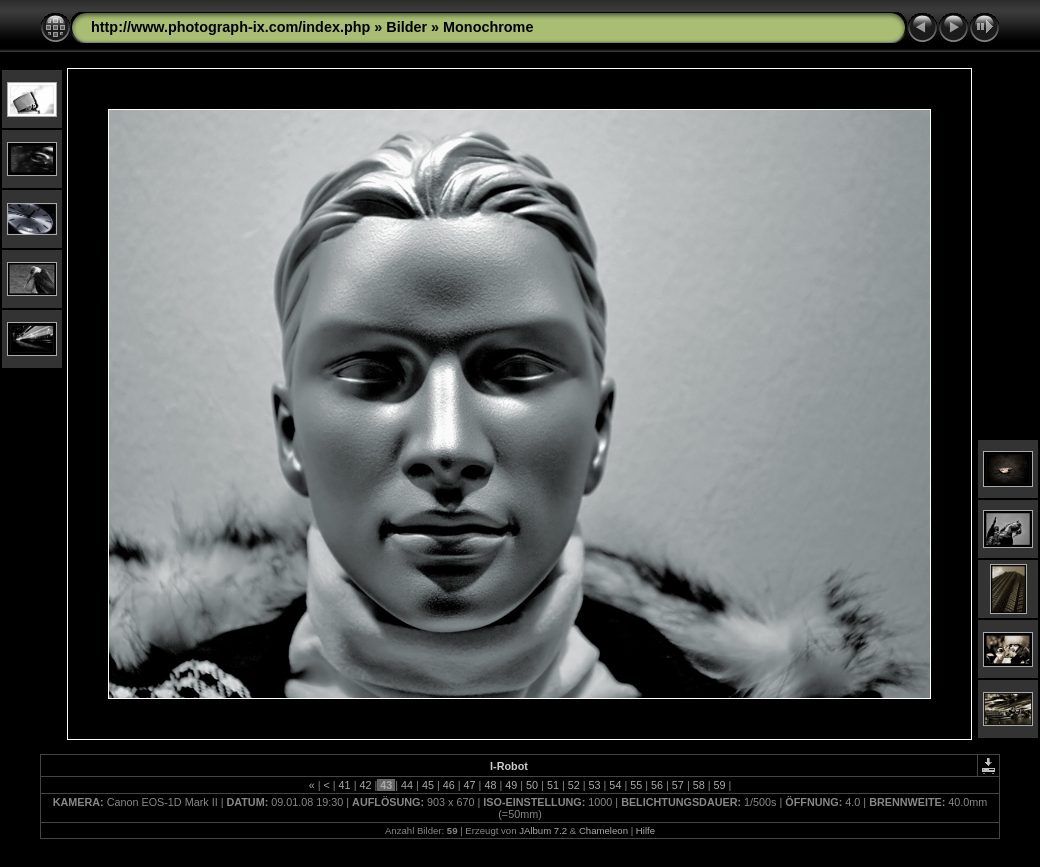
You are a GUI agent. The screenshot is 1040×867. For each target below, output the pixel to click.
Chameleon (603, 830)
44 (407, 785)
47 (470, 785)
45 (428, 785)
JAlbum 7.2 (543, 830)
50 (532, 785)
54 (615, 785)
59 (720, 785)
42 (365, 785)
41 (345, 785)
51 (553, 785)
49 (511, 785)
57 (678, 785)
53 (595, 785)
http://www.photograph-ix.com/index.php (230, 27)
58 (699, 785)
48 (490, 785)
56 (657, 785)
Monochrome (488, 27)
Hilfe (645, 830)
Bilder (406, 27)
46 (449, 785)
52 (574, 785)
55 (636, 785)
